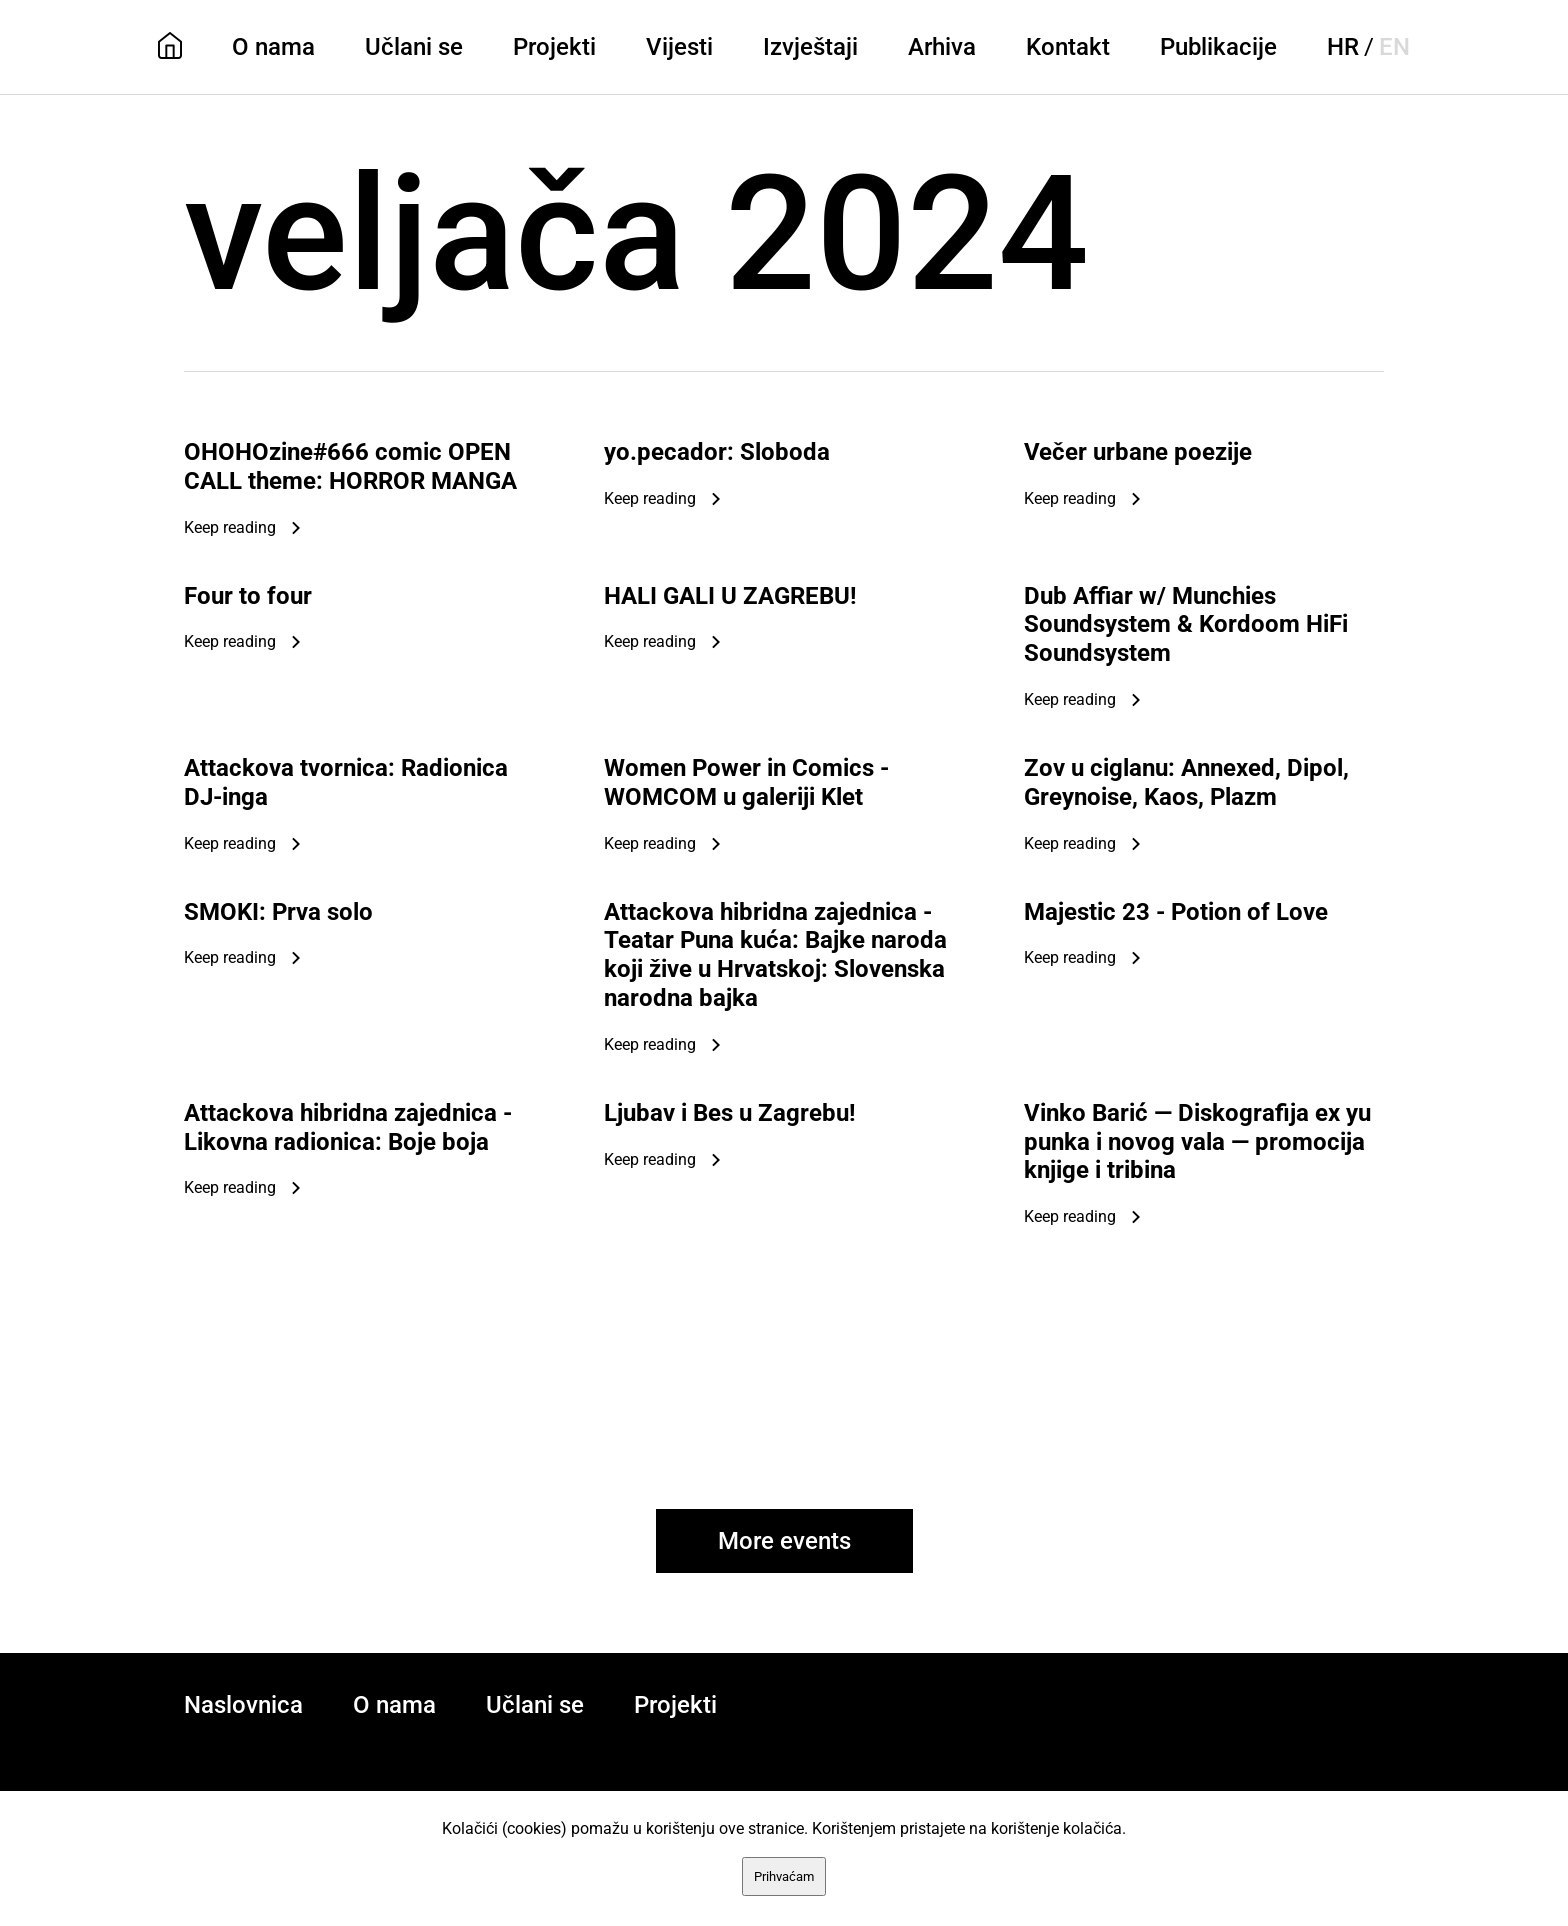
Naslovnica (243, 1705)
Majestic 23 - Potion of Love (1176, 912)
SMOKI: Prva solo (278, 912)
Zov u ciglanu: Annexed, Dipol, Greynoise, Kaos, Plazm (1186, 782)
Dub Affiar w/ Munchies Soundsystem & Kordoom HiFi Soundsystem (1186, 625)
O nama (273, 47)
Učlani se (414, 47)
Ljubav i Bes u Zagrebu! (730, 1113)
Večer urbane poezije (1138, 452)
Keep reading (230, 527)
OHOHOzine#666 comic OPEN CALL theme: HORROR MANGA (350, 466)
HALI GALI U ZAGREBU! (730, 596)
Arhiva (942, 47)
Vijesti (679, 47)
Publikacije (1218, 47)
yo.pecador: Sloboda (717, 452)
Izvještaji (810, 47)
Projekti (554, 47)
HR (1343, 47)
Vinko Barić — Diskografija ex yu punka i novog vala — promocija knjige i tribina (1197, 1142)
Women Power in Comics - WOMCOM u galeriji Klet (746, 782)
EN (1394, 47)
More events (784, 1541)
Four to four (248, 596)
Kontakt (1068, 47)
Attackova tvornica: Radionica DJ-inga (346, 782)
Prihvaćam (784, 1876)
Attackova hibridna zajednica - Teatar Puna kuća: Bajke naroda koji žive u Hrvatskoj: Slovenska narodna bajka (775, 955)
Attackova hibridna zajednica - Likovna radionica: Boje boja (348, 1127)
